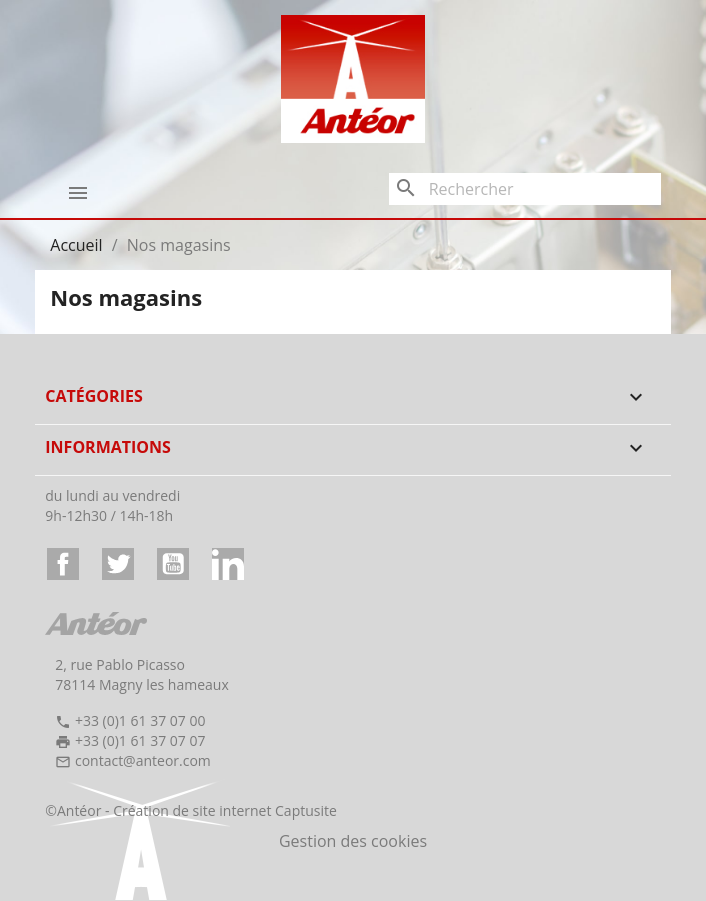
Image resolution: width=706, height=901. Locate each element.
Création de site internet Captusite (225, 810)
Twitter (118, 564)
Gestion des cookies (353, 841)
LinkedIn (228, 564)
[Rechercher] (525, 189)
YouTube (173, 564)
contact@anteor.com (143, 760)
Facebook (63, 564)
